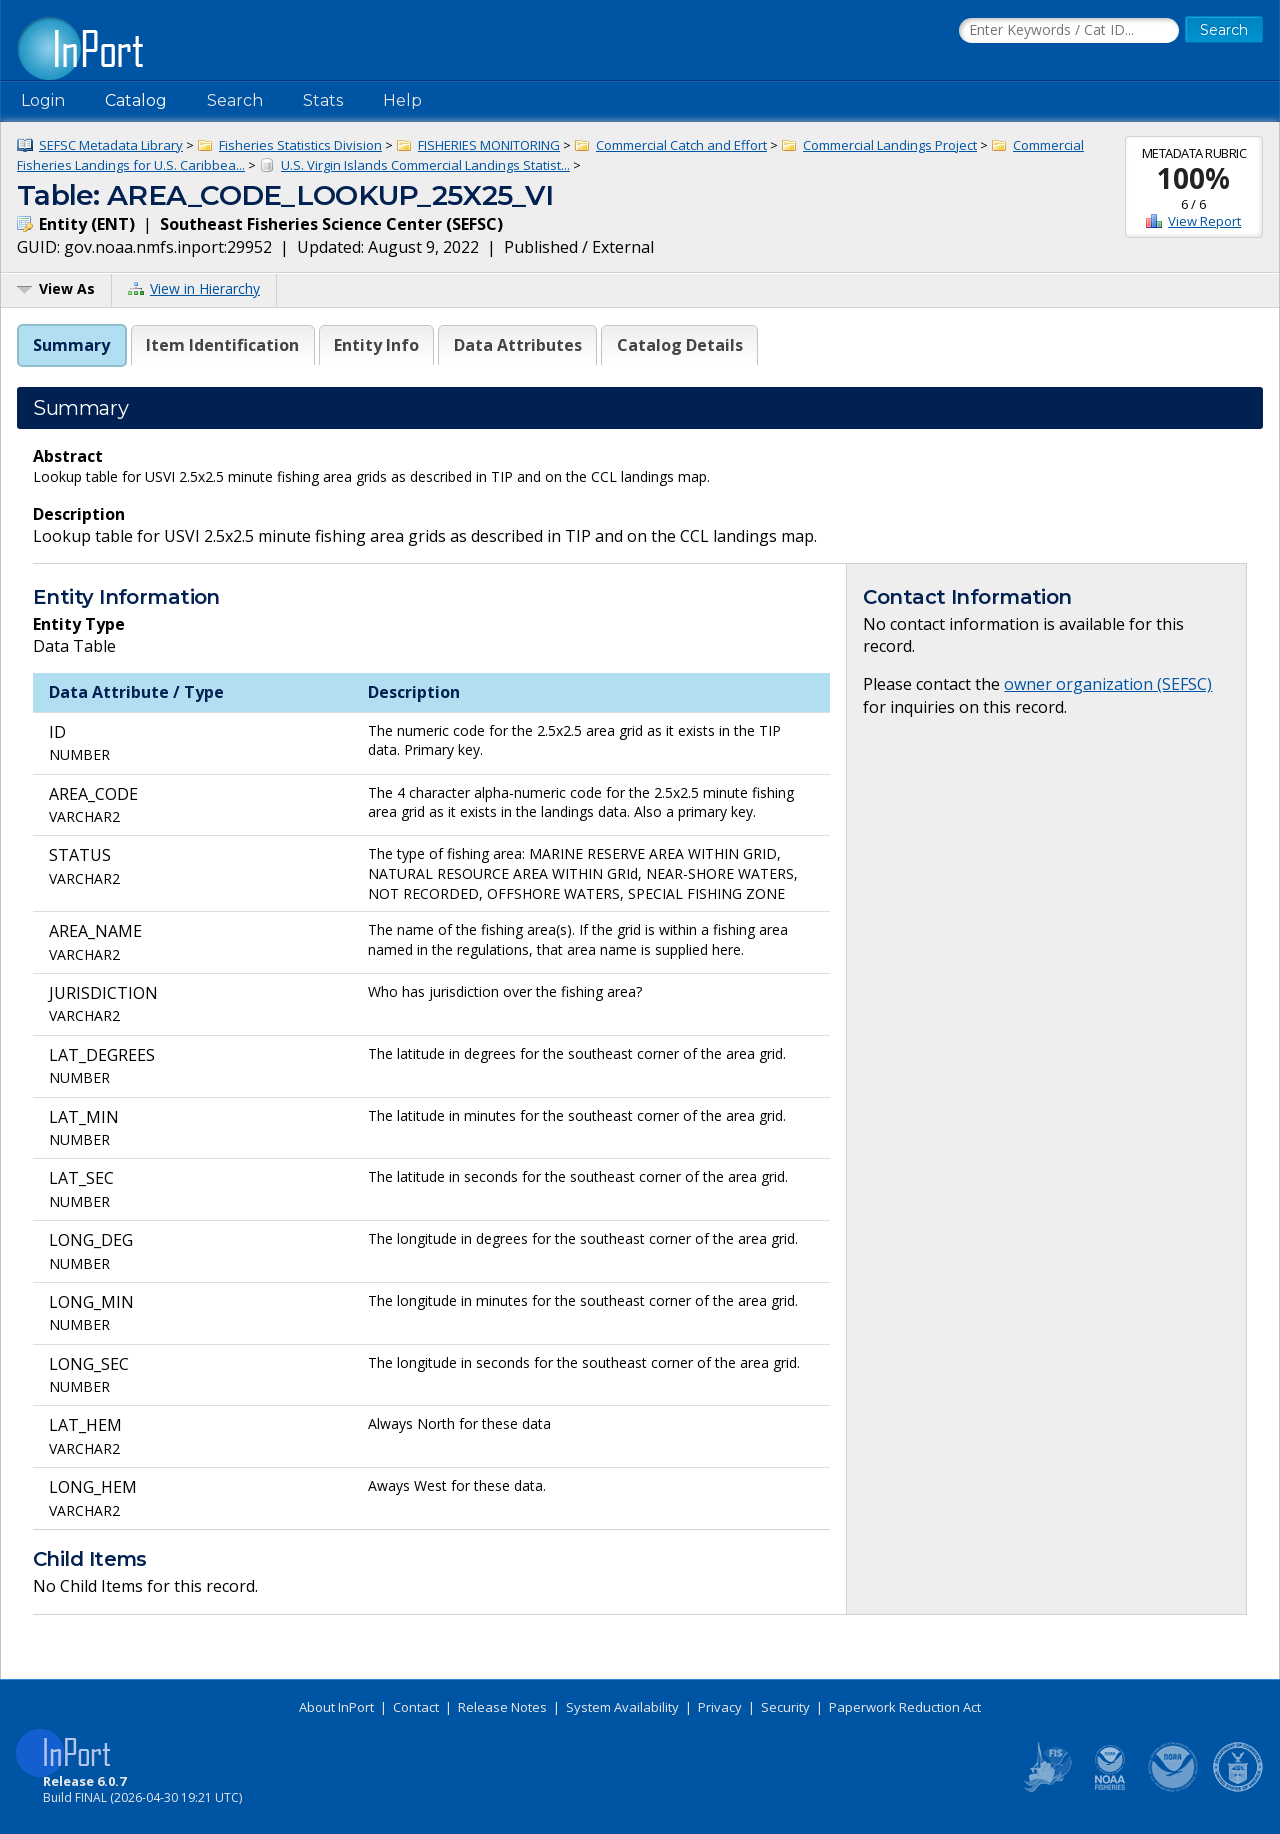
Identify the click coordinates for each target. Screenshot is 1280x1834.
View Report (1204, 221)
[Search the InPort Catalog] (1069, 31)
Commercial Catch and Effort (681, 145)
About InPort (336, 1707)
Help (402, 100)
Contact (416, 1707)
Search (235, 100)
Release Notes (502, 1707)
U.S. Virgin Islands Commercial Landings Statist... (425, 165)
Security (785, 1707)
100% (1193, 178)
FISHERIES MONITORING (489, 145)
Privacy (720, 1707)
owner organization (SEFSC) (1108, 684)
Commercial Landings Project (890, 145)
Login (43, 100)
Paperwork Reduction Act (905, 1707)
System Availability (622, 1707)
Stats (323, 100)
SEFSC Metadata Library (111, 145)
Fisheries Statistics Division (300, 145)
